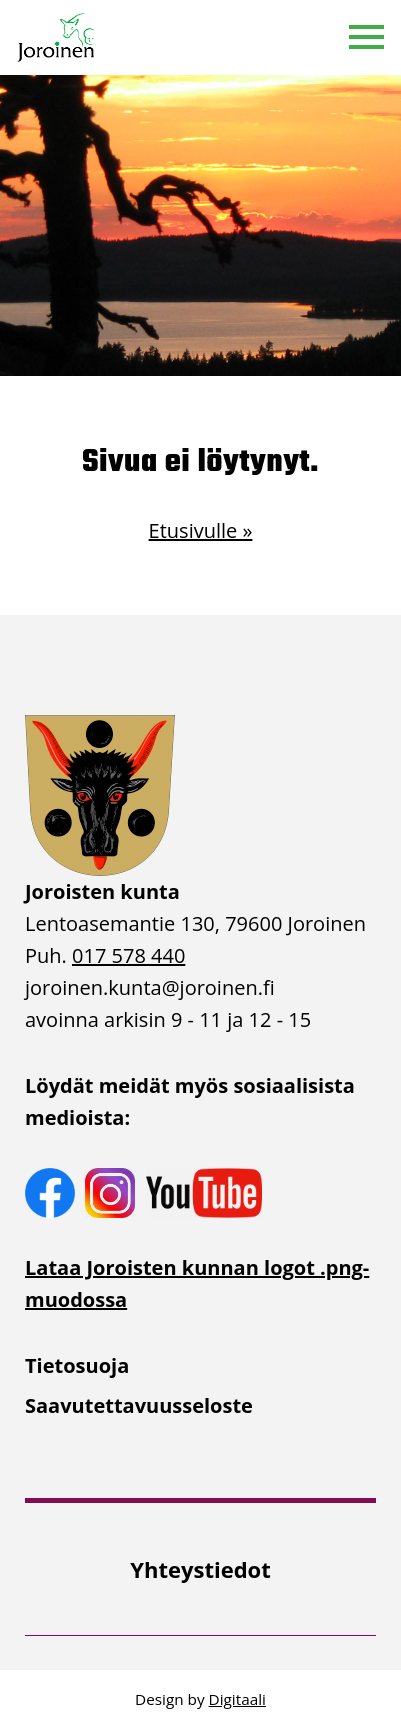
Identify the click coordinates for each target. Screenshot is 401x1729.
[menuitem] (200, 1366)
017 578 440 (128, 955)
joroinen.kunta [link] (150, 987)
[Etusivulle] (57, 38)
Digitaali (237, 1699)
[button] (366, 37)
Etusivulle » (201, 530)
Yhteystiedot (200, 1569)
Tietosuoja (77, 1365)
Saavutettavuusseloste (139, 1405)
